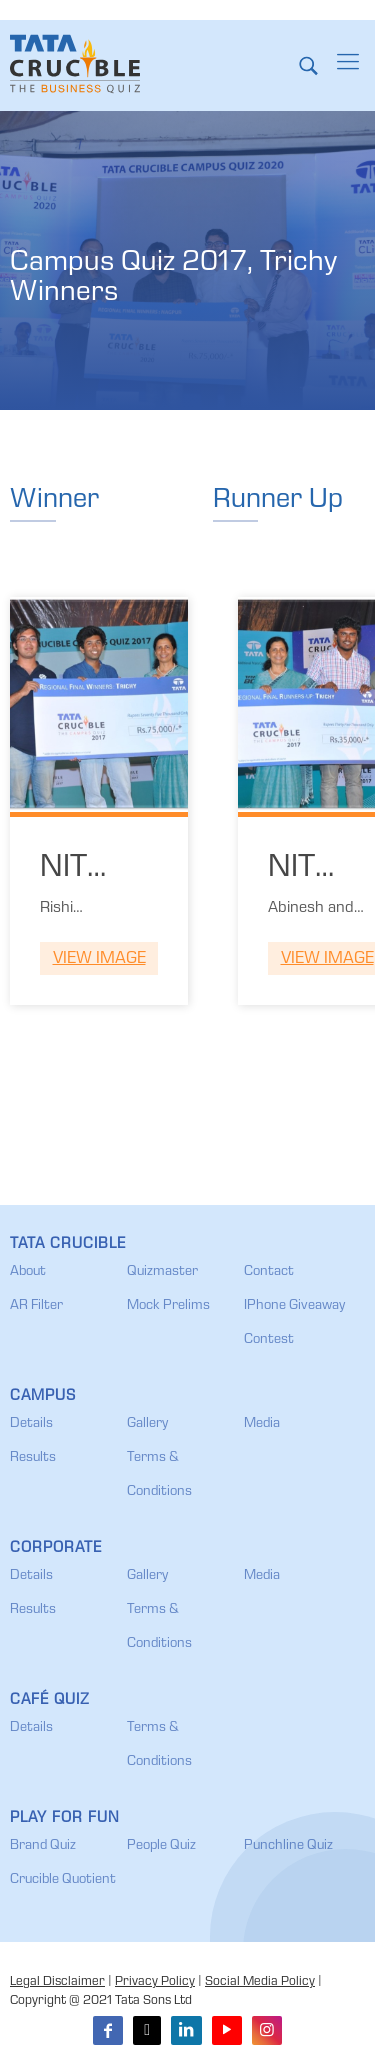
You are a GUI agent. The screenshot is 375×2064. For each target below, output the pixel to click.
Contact (269, 1272)
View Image (99, 959)
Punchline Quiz (288, 1846)
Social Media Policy (260, 1982)
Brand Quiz (43, 1846)
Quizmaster (162, 1272)
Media (262, 1424)
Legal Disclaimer (57, 1982)
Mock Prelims (168, 1306)
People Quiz (161, 1846)
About (28, 1272)
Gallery (147, 1424)
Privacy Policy (155, 1982)
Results (33, 1458)
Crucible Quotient (63, 1880)
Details (31, 1424)
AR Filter (36, 1306)
